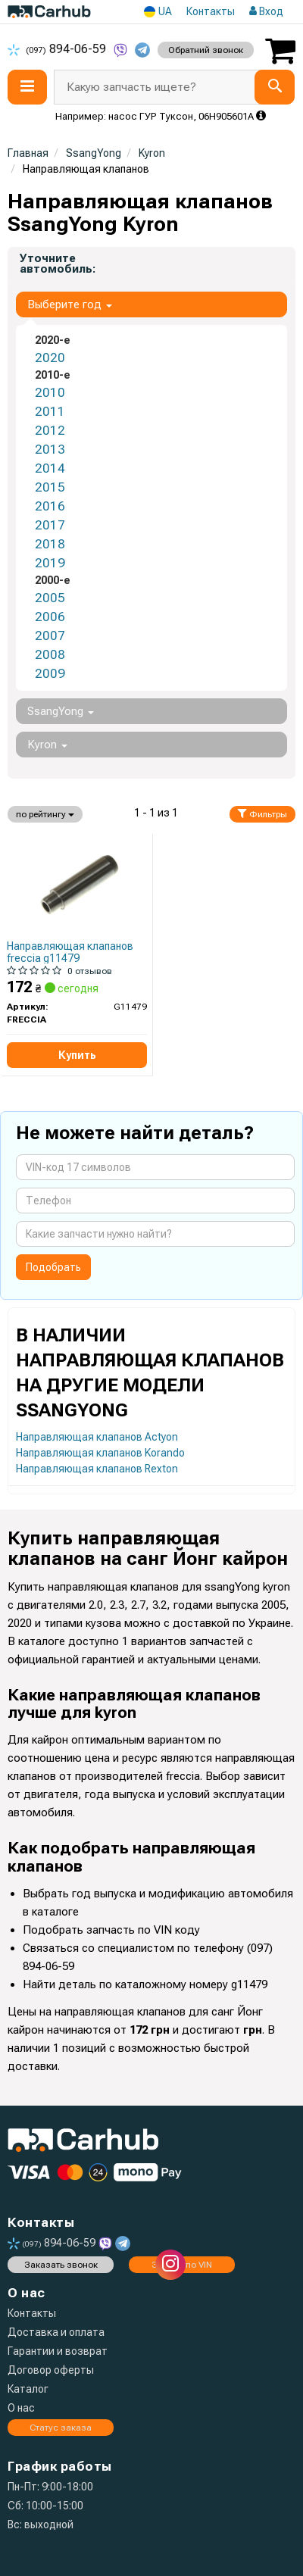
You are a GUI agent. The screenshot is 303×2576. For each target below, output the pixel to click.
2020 (50, 357)
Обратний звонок (205, 50)
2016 (50, 506)
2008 (50, 654)
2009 (50, 673)
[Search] (275, 87)
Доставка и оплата (56, 2332)
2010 (50, 392)
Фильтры (262, 814)
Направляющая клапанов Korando (100, 1453)
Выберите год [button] (69, 304)
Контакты (210, 11)
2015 (50, 487)
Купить (77, 1055)
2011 (50, 411)
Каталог (28, 2389)
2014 (50, 468)
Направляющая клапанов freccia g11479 (70, 951)
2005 (50, 597)
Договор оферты (51, 2370)
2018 (50, 543)
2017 (50, 524)
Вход (266, 11)
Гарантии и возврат (58, 2351)
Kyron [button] (47, 744)
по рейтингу (45, 814)
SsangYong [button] (60, 711)
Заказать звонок (61, 2264)
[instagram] (170, 2265)
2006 (50, 616)
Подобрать (53, 1267)
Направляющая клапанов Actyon (97, 1437)
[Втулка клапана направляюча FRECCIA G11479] (77, 885)
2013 (50, 449)
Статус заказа (61, 2427)
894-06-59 (58, 49)
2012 (50, 430)
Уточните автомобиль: (57, 263)
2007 (50, 635)
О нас (21, 2408)
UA (158, 11)
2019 (50, 562)
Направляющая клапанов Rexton (97, 1469)
